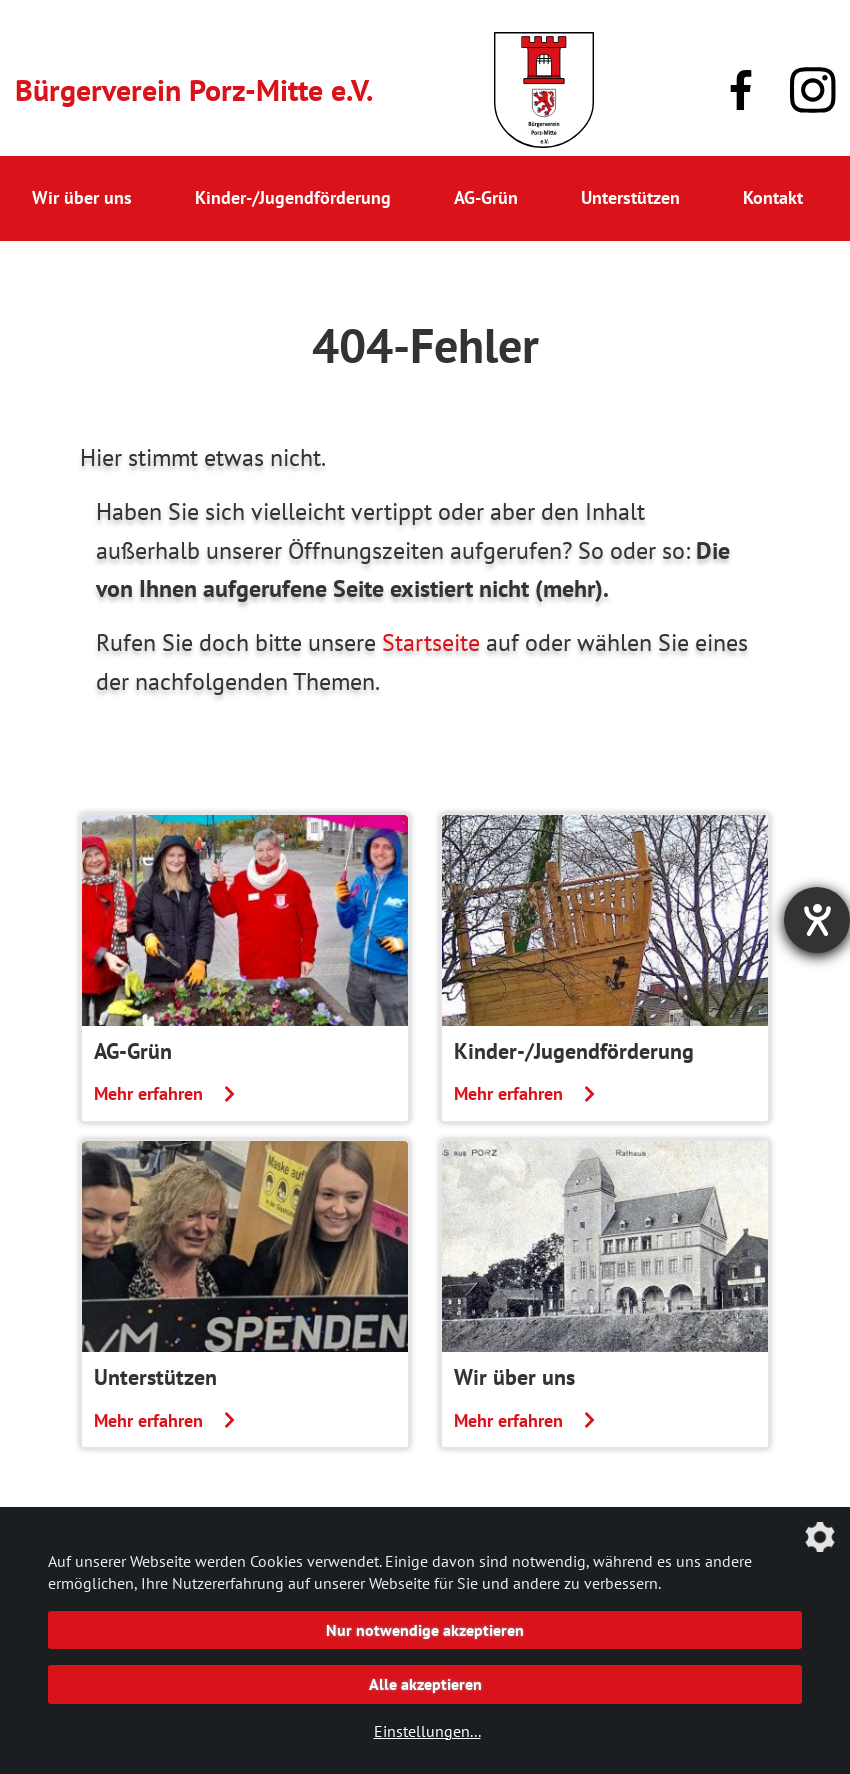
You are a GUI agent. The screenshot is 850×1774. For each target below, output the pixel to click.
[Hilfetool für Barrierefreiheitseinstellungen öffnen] (817, 920)
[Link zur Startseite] (544, 90)
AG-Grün (486, 197)
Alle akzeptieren (425, 1684)
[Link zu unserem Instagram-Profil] (813, 90)
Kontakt (773, 197)
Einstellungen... (427, 1731)
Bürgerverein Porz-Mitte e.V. (194, 89)
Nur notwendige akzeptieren (425, 1630)
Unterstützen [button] (630, 197)
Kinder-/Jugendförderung (293, 197)
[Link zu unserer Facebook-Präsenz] (741, 90)
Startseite (431, 642)
